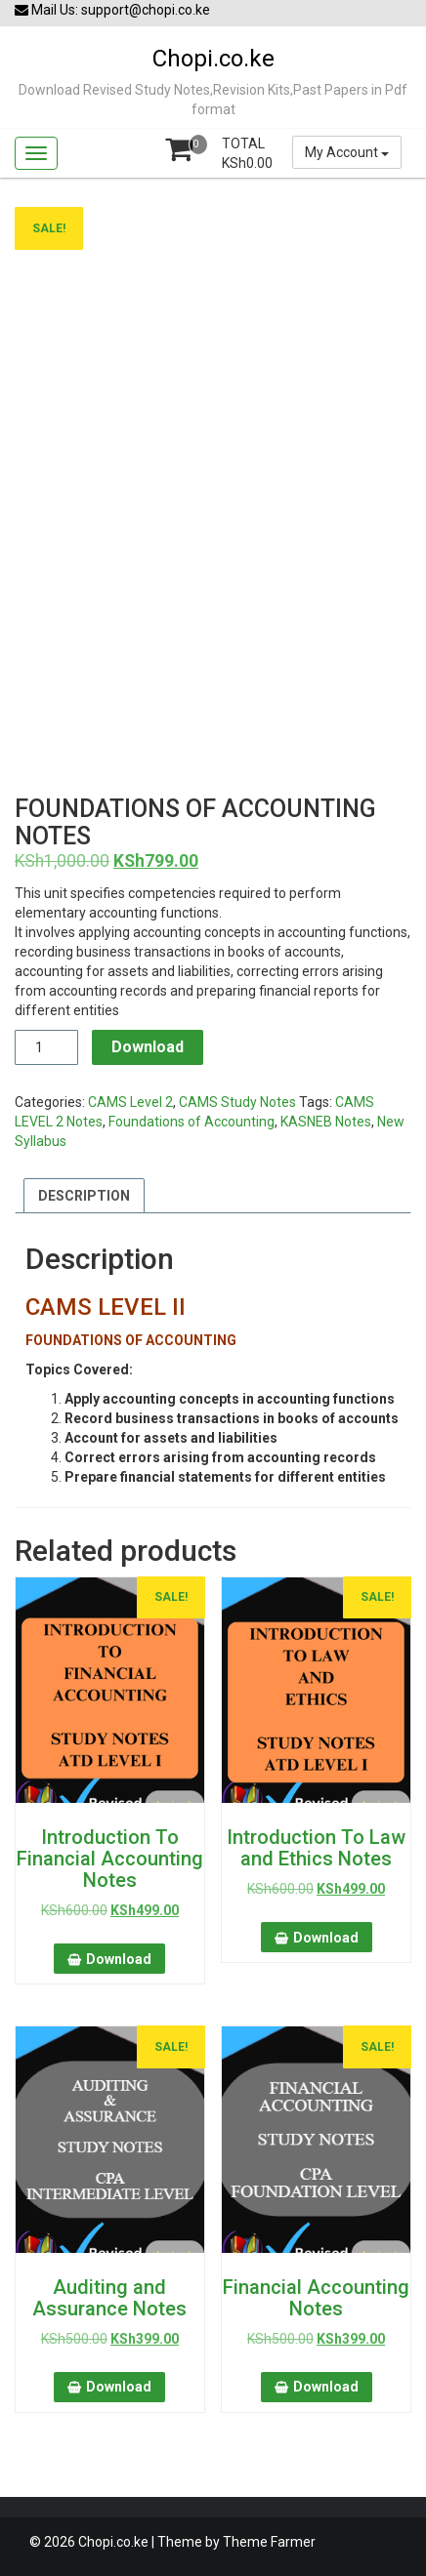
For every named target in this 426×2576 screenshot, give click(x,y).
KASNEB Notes (325, 1121)
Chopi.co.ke (213, 58)
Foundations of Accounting (191, 1121)
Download (147, 1047)
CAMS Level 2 (130, 1102)
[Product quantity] (46, 1047)
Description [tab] (84, 1196)
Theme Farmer (269, 2542)
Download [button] (118, 1959)
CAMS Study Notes (237, 1102)
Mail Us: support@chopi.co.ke (112, 10)
